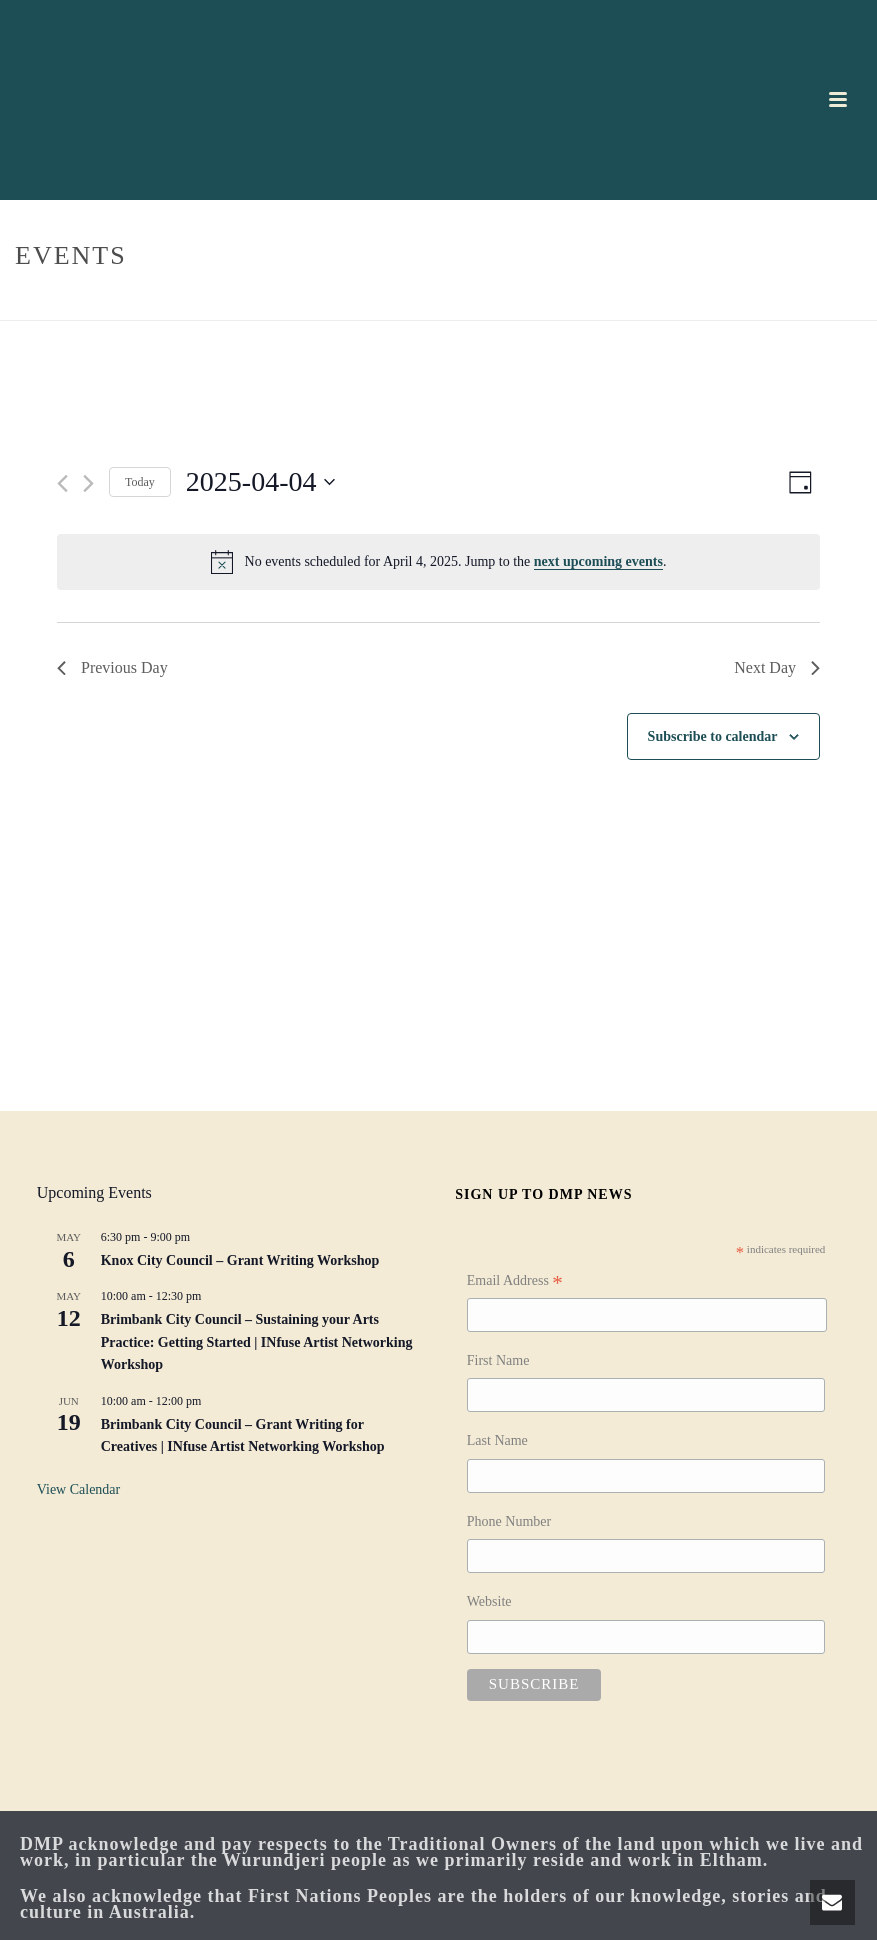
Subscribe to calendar (713, 736)
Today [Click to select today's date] (140, 482)
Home (771, 301)
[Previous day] (62, 483)
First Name (498, 1360)
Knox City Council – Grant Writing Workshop (240, 1260)
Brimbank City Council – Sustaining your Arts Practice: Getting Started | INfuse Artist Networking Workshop (257, 1342)
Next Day (777, 667)
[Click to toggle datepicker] (261, 482)
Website (489, 1601)
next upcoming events (598, 561)
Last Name (497, 1440)
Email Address (515, 1283)
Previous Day (112, 667)
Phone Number (509, 1521)
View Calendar (79, 1489)
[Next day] (88, 483)
